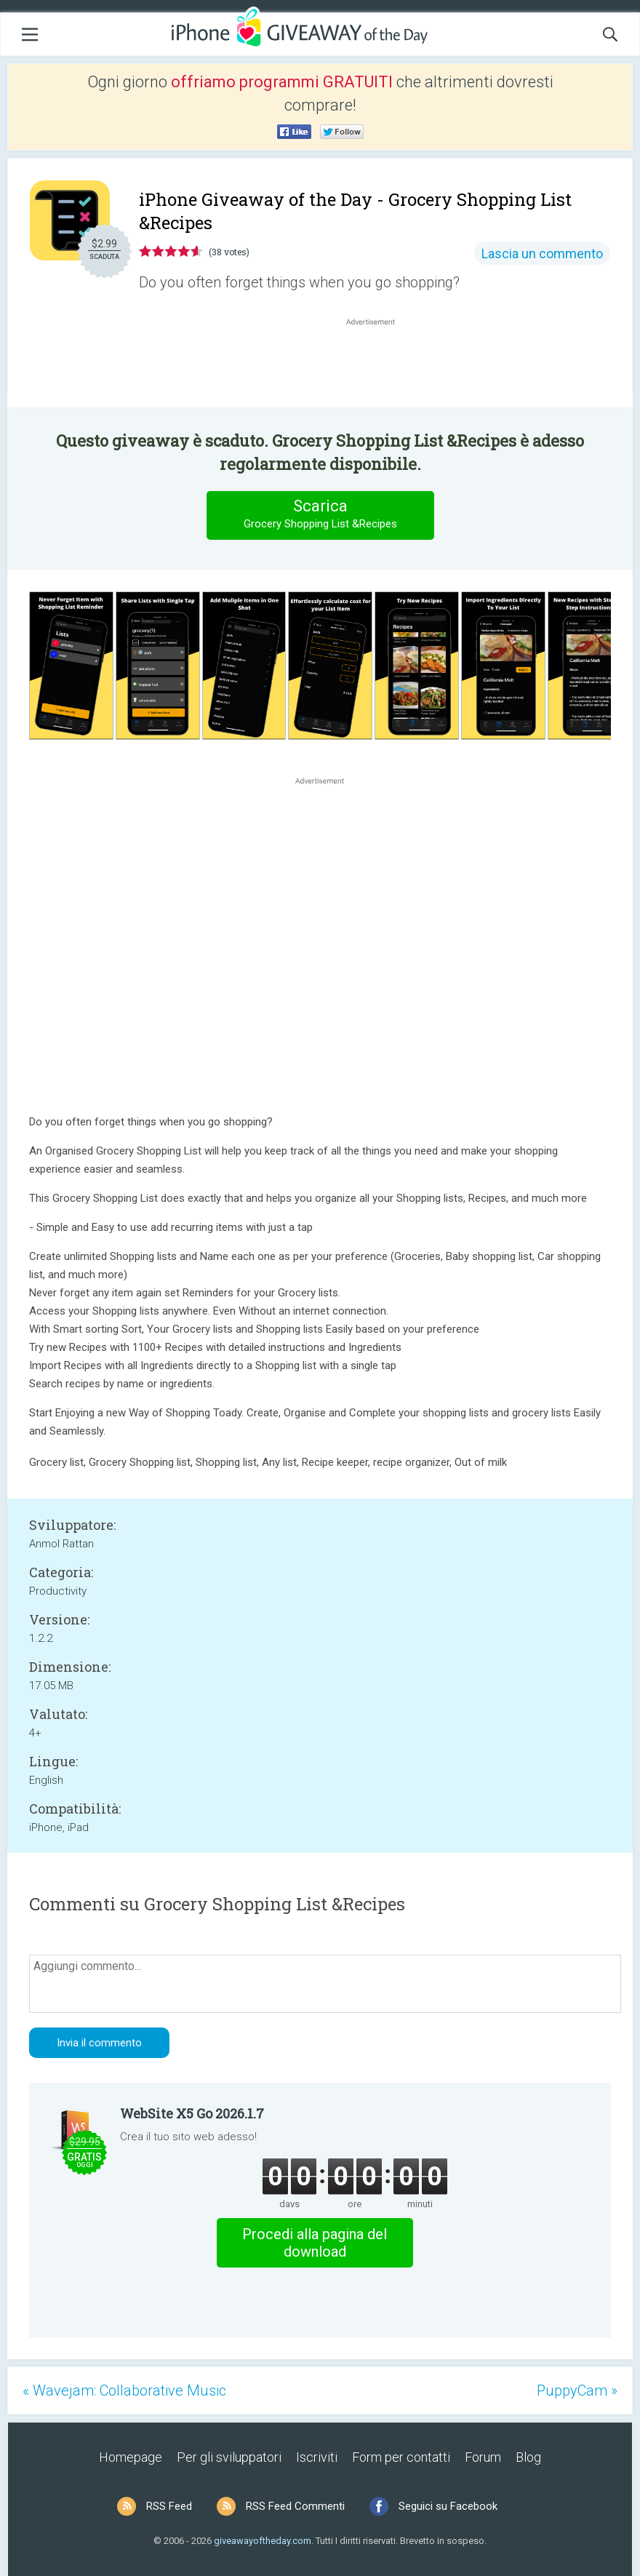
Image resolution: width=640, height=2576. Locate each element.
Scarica (320, 515)
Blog (528, 2457)
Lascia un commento (542, 253)
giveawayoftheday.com (262, 2540)
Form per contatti (401, 2457)
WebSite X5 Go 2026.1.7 (192, 2113)
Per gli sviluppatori (229, 2457)
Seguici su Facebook (448, 2506)
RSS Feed (169, 2506)
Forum (483, 2457)
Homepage (130, 2457)
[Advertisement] (378, 363)
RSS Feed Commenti (295, 2506)
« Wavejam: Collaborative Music (124, 2390)
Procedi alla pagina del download (314, 2242)
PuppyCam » (577, 2390)
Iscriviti (316, 2457)
